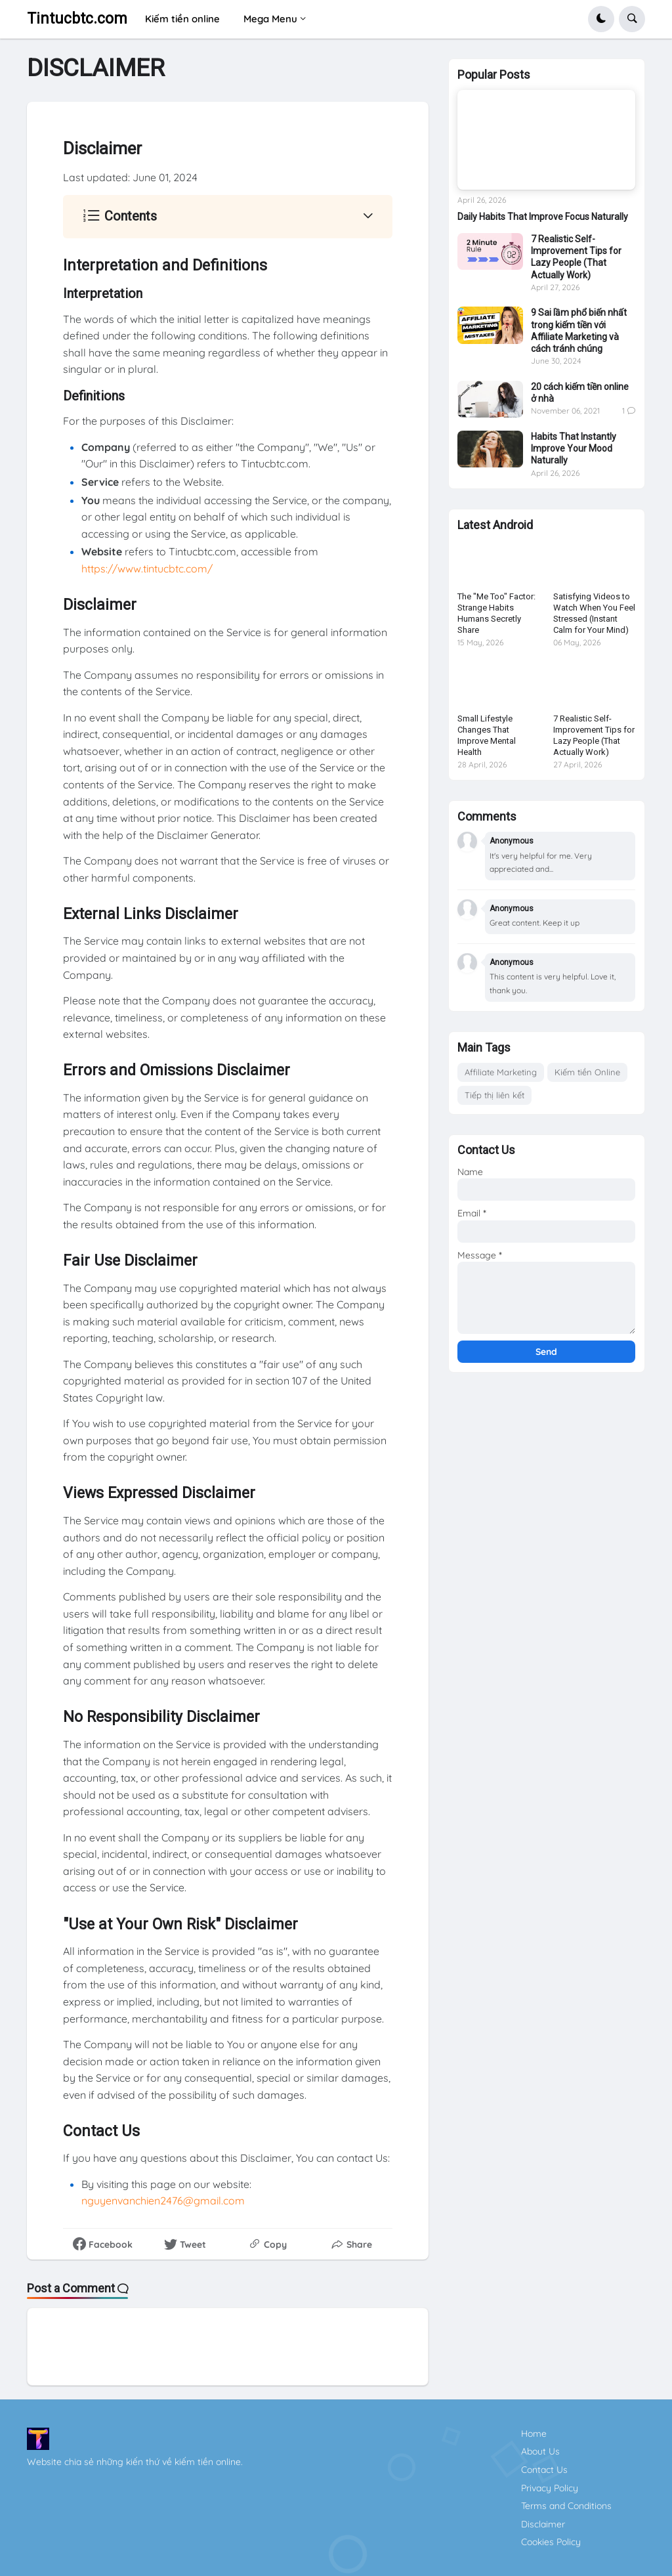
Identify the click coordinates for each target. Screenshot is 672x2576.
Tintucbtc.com (77, 19)
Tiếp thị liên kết (494, 1095)
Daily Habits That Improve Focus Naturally (542, 216)
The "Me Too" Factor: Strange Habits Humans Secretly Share (496, 613)
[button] (601, 19)
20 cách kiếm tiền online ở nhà (580, 392)
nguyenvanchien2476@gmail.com (163, 2200)
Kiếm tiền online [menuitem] (182, 18)
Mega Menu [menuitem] (270, 18)
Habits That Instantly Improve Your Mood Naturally (573, 448)
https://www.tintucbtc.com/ (147, 568)
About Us (540, 2451)
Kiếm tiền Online (587, 1072)
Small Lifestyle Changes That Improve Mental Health (486, 735)
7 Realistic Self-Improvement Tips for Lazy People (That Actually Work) (576, 257)
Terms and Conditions (566, 2506)
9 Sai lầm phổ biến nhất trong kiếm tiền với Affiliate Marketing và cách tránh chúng (579, 330)
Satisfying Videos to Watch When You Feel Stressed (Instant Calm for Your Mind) (594, 613)
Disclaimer (543, 2524)
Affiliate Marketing (501, 1072)
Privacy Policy (549, 2488)
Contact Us (544, 2470)
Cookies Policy (551, 2542)
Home (534, 2433)
